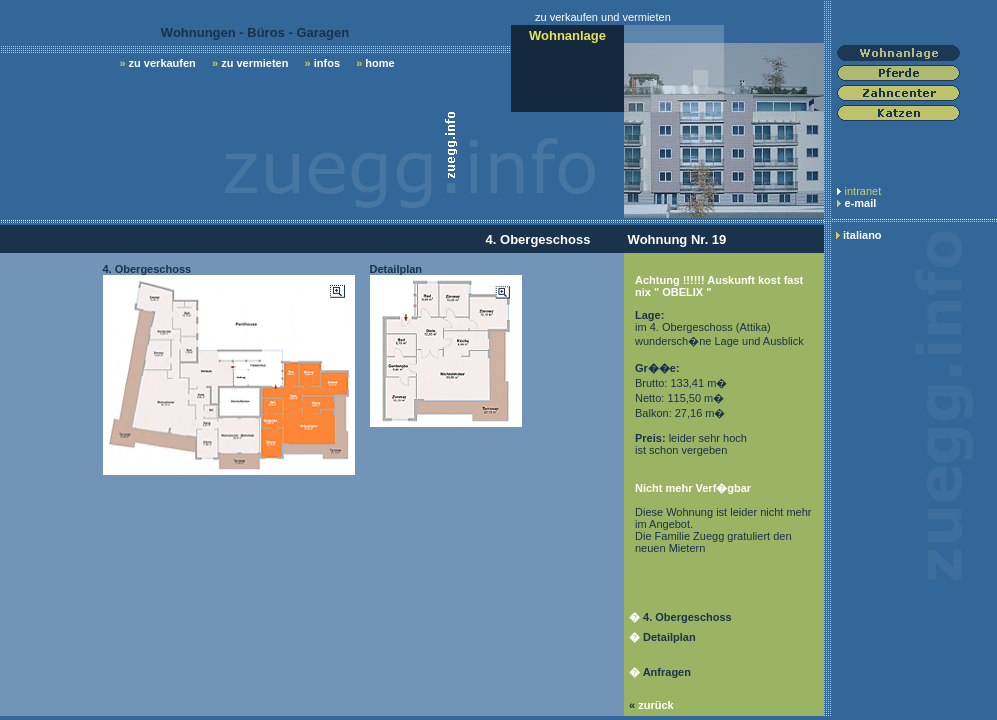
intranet (863, 191)
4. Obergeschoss (687, 617)
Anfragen (667, 672)
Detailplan (669, 637)
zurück (655, 705)
